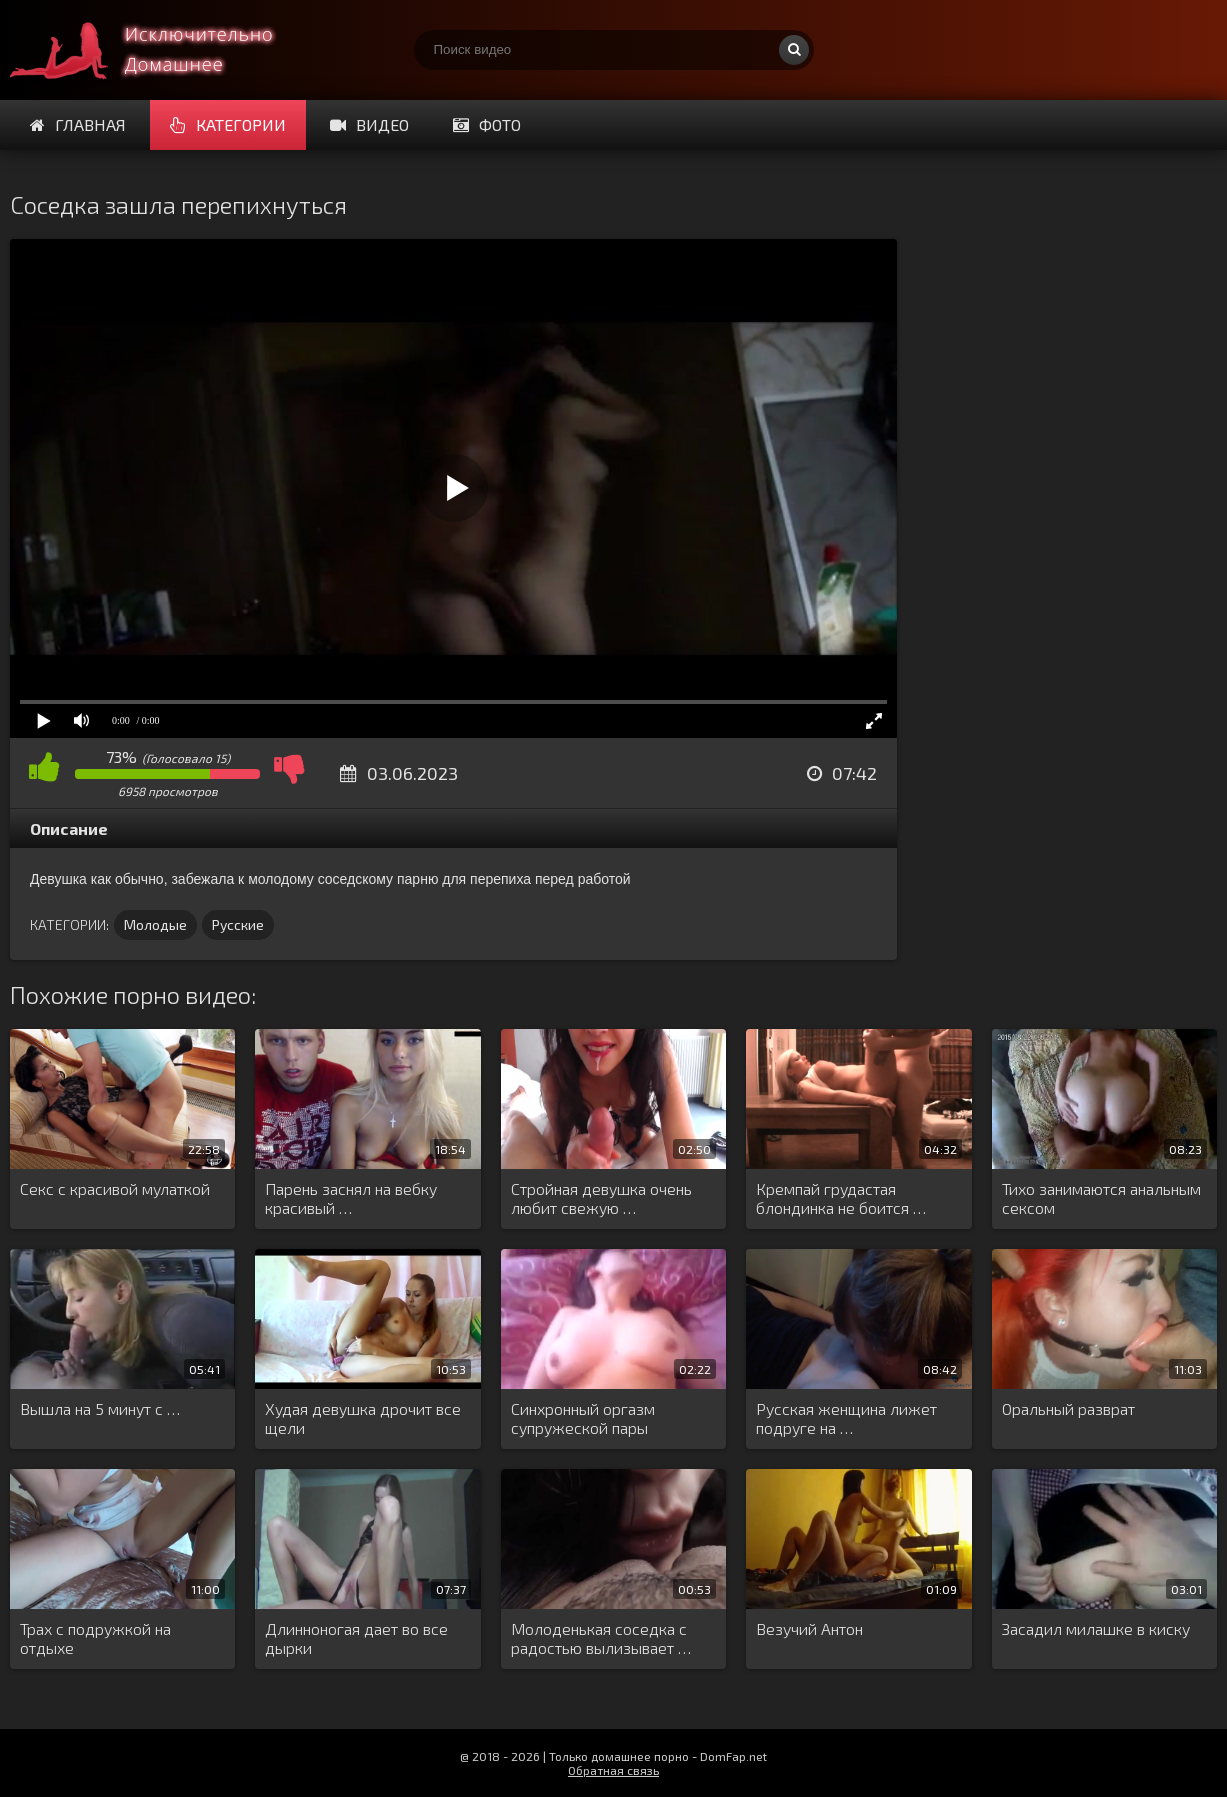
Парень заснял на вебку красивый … (351, 1198)
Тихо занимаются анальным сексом (1101, 1198)
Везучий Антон (809, 1628)
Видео (369, 124)
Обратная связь (613, 1770)
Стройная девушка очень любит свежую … (601, 1198)
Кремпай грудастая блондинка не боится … (841, 1198)
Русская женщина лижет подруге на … (846, 1418)
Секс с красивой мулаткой (115, 1188)
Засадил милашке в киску (1096, 1628)
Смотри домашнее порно (160, 50)
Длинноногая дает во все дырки (356, 1638)
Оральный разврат (1068, 1408)
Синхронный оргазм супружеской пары (583, 1418)
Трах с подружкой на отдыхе (95, 1638)
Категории (228, 124)
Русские (238, 924)
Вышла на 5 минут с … (100, 1408)
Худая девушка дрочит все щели (363, 1418)
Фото (487, 124)
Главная (78, 124)
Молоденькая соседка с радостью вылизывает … (601, 1638)
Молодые (155, 924)
